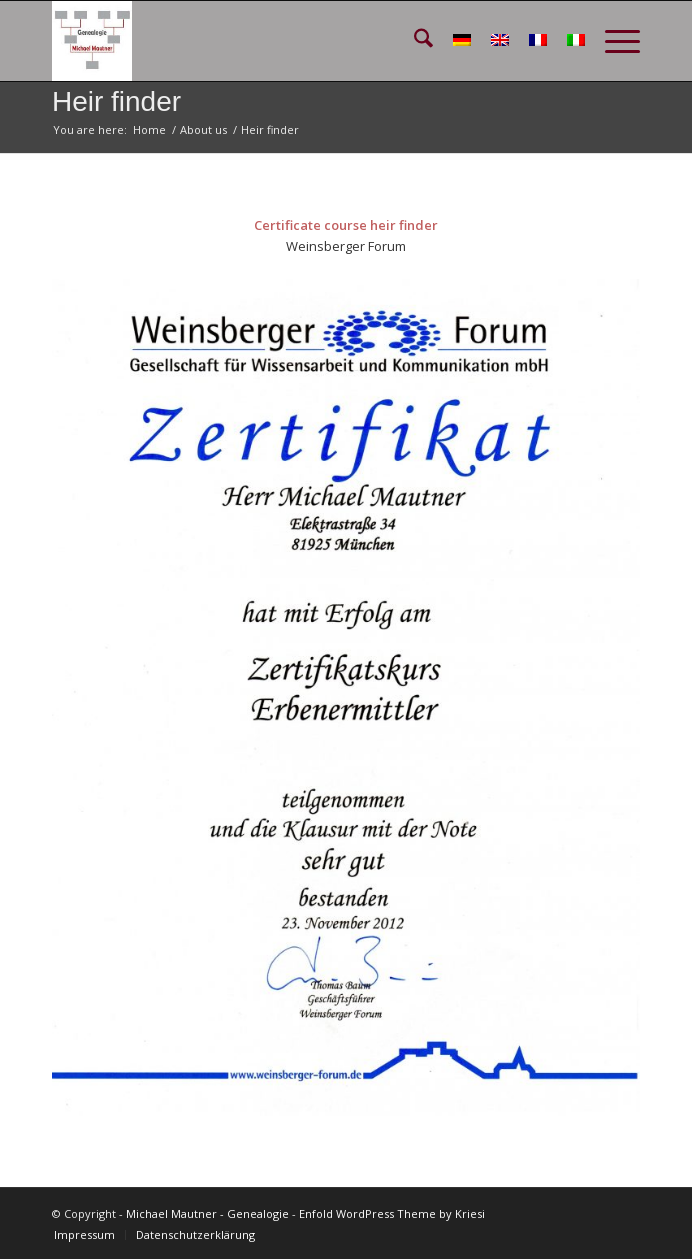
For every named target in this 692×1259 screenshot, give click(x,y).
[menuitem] (413, 41)
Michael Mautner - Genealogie (207, 1213)
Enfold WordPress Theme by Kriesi (392, 1213)
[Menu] (612, 41)
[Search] (413, 41)
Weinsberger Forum (346, 246)
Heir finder (116, 101)
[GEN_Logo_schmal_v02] (287, 41)
